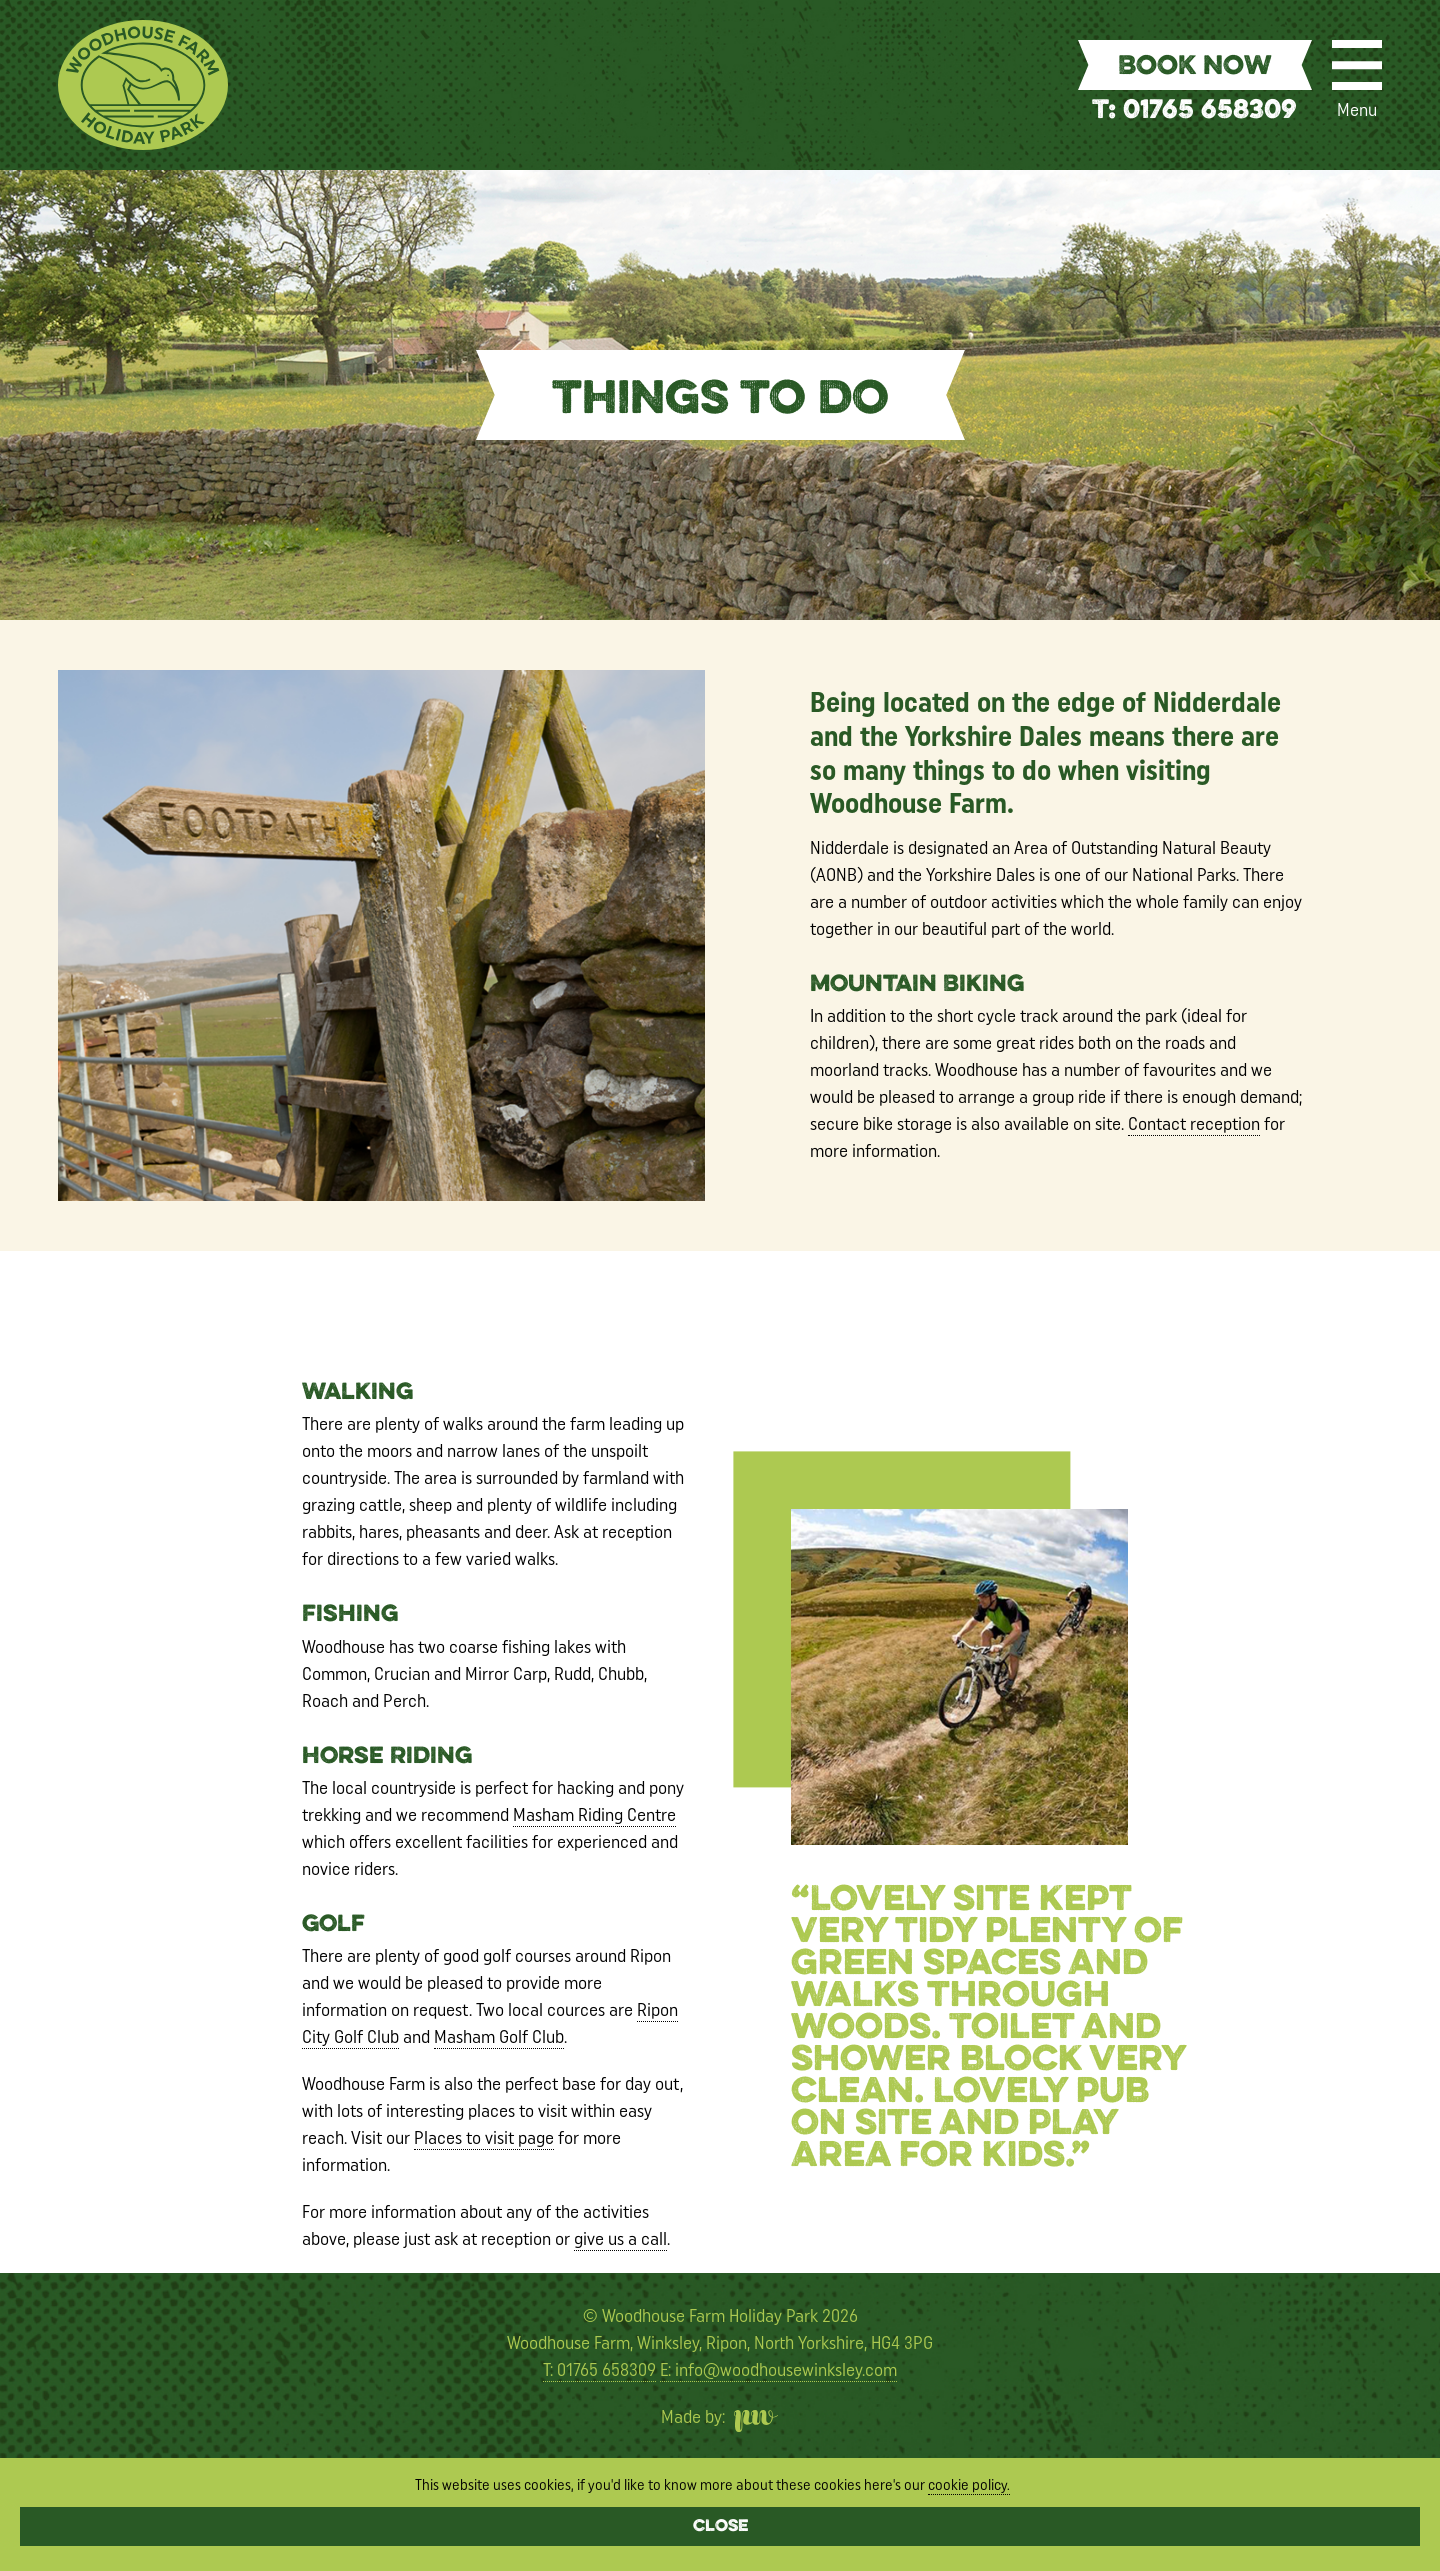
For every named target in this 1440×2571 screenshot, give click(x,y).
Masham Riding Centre (594, 1815)
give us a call (620, 2239)
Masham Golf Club (499, 2037)
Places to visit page (484, 2138)
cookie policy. (969, 2485)
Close (720, 2527)
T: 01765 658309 (1194, 111)
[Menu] (1357, 65)
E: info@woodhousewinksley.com (778, 2370)
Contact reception (1194, 1124)
